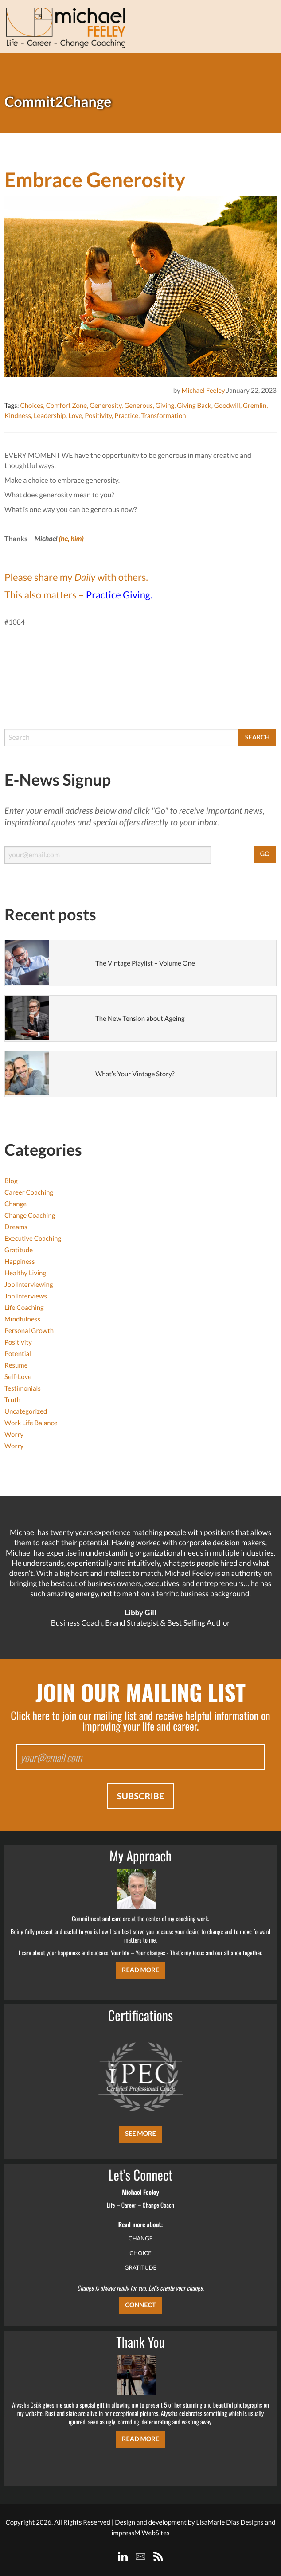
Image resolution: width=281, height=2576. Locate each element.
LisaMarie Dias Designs (230, 2522)
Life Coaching (24, 1308)
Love (75, 416)
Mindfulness (22, 1319)
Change (15, 1204)
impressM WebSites (140, 2533)
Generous (138, 406)
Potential (17, 1354)
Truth (12, 1400)
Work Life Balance (31, 1423)
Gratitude (18, 1250)
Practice (126, 416)
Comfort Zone (66, 406)
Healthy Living (25, 1273)
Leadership (50, 416)
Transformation (163, 416)
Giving (165, 406)
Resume (16, 1365)
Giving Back (194, 406)
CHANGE (141, 2238)
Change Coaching (29, 1216)
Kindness (17, 416)
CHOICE (140, 2252)
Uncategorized (25, 1411)
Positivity (98, 416)
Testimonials (22, 1388)
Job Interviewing (28, 1285)
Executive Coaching (32, 1239)
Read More (140, 1970)
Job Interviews (25, 1296)
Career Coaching (28, 1192)
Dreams (15, 1227)
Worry (13, 1434)
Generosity (105, 406)
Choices (31, 406)
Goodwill (227, 406)
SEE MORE (140, 2134)
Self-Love (17, 1377)
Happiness (19, 1262)
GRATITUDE (140, 2267)
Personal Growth (29, 1331)
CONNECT (140, 2305)
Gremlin (254, 406)
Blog (11, 1181)
